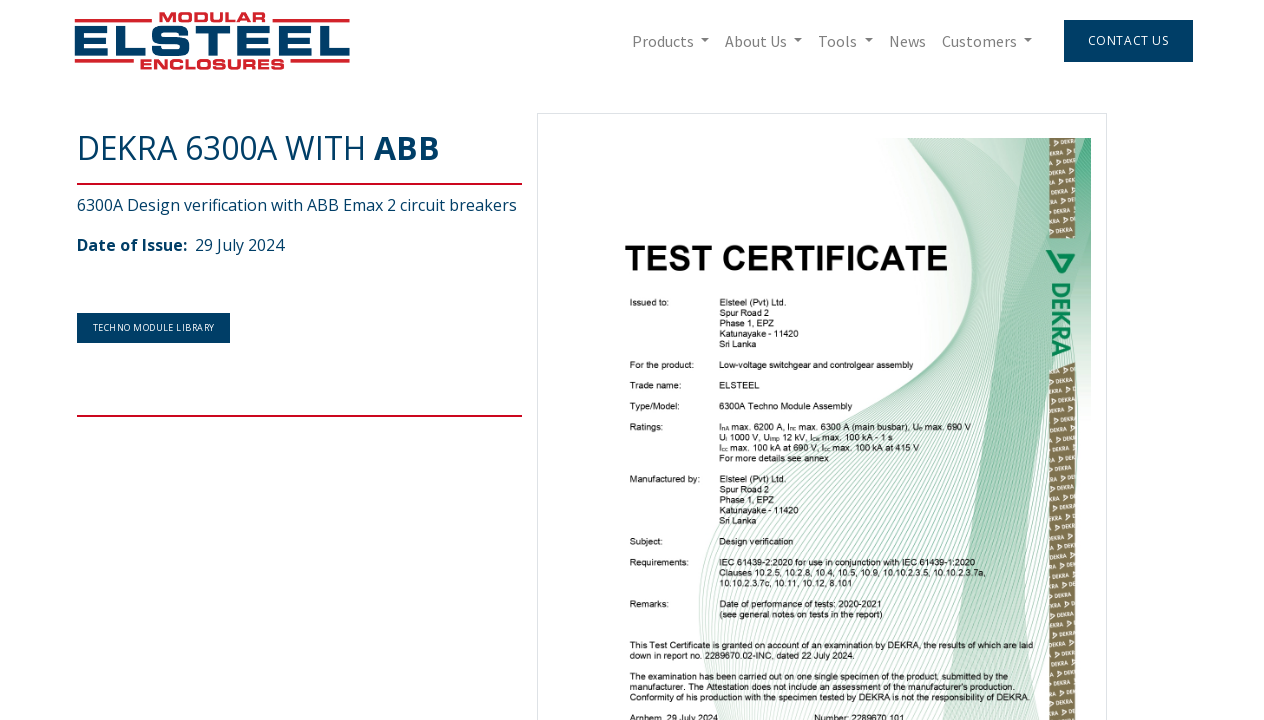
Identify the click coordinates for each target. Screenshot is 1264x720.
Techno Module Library (153, 327)
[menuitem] (901, 41)
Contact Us (1122, 40)
